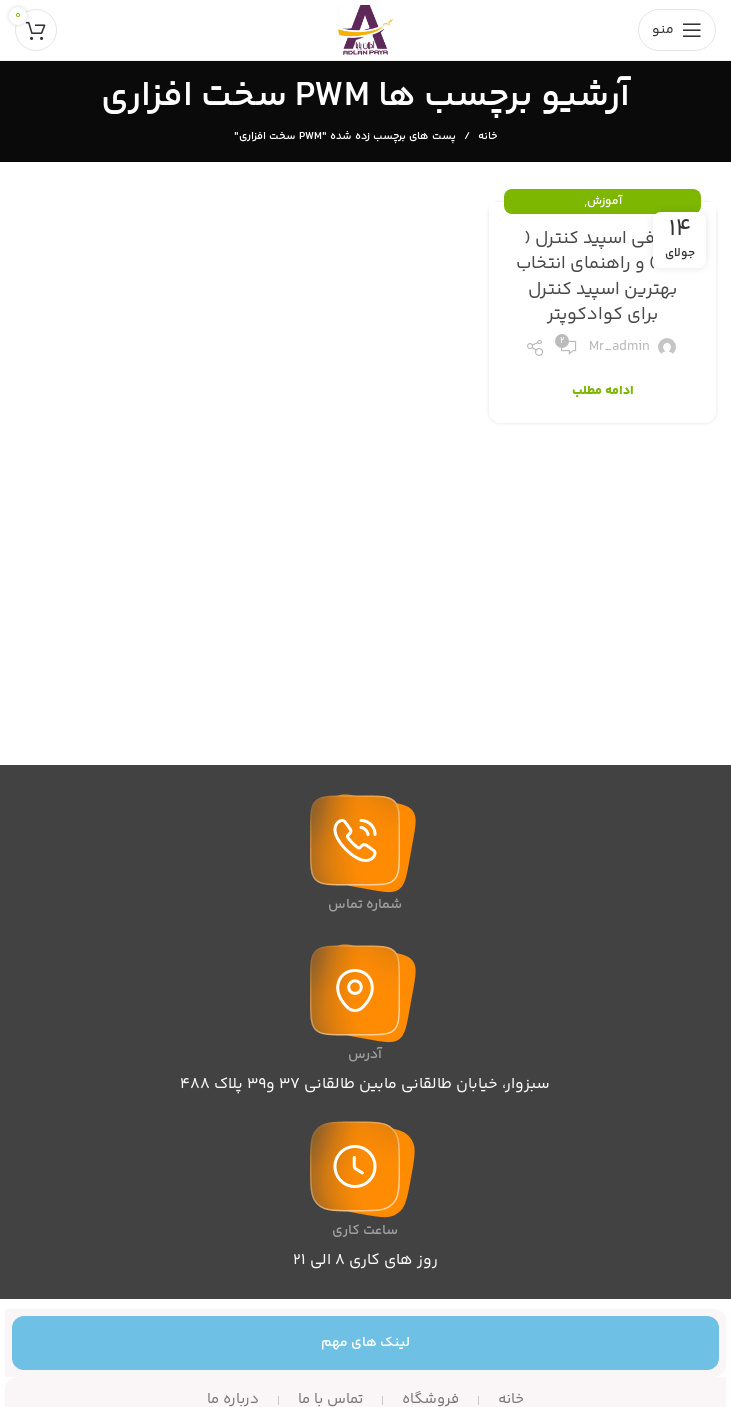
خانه (487, 137)
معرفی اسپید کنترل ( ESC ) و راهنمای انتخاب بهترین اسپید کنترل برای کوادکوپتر (603, 277)
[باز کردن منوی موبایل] (677, 30)
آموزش (604, 201)
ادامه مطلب (603, 391)
